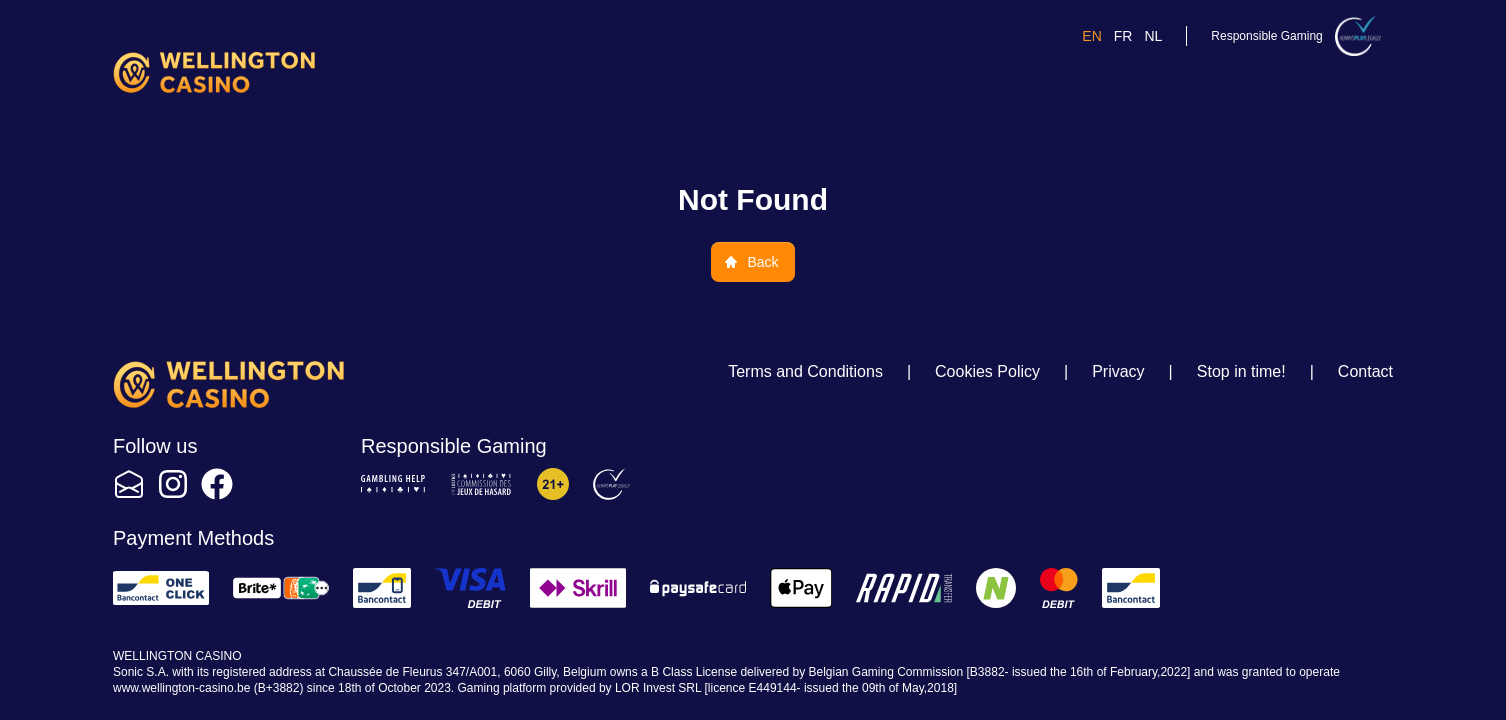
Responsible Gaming (1266, 36)
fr (1123, 36)
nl (1153, 36)
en (1091, 36)
